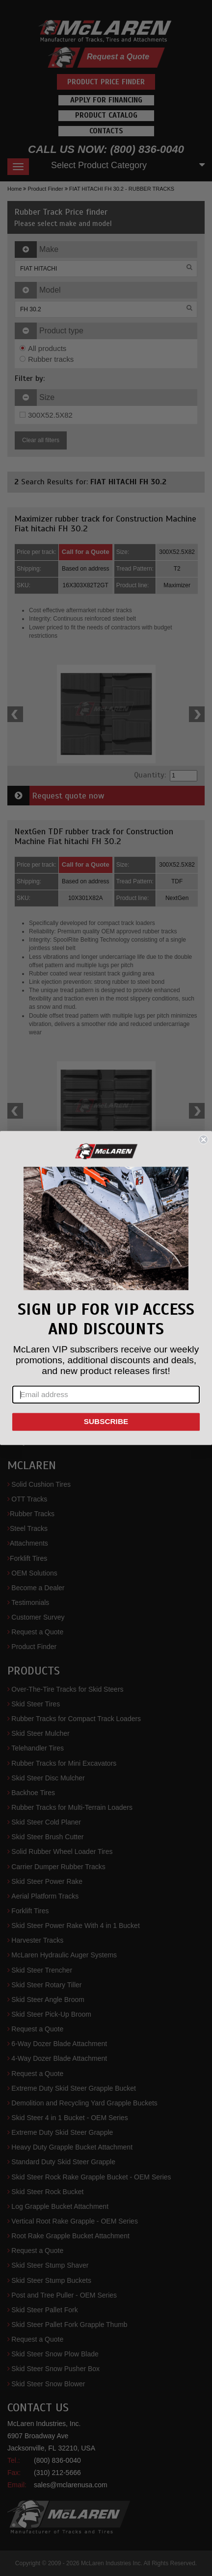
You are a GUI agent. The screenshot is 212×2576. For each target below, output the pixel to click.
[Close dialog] (203, 1139)
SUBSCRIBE (106, 1422)
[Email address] (106, 1394)
